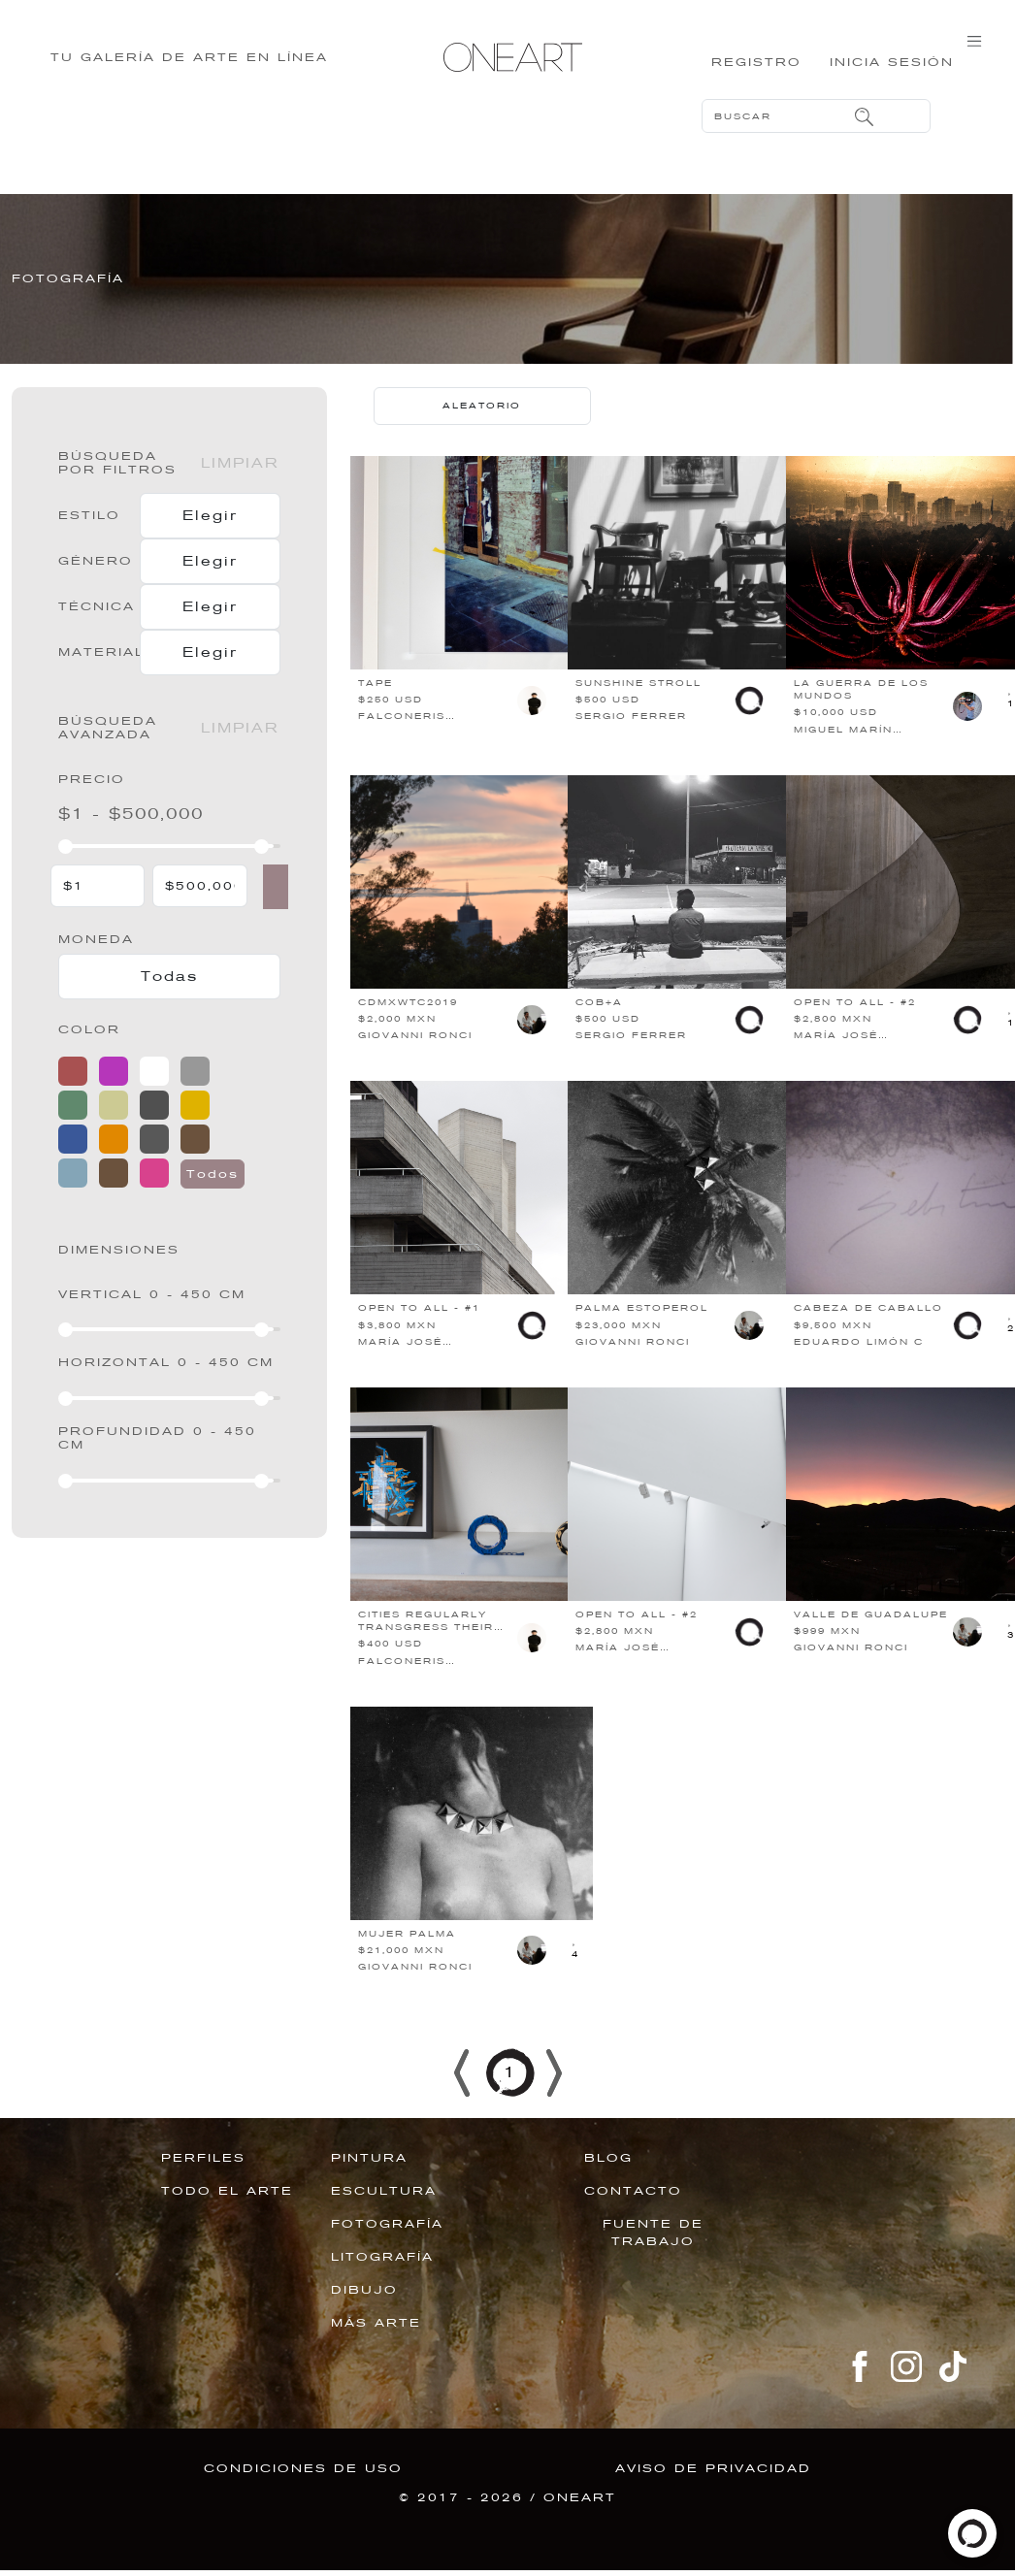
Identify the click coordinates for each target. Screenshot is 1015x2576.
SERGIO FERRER (631, 746)
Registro (741, 73)
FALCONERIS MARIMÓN (401, 752)
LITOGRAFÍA (382, 2286)
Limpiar (240, 492)
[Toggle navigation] (974, 61)
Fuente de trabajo (653, 2261)
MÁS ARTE (376, 2352)
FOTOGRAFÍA (387, 2253)
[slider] (65, 875)
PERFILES (203, 2187)
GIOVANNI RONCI (415, 1065)
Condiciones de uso (303, 2497)
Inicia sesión (887, 73)
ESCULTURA (384, 2220)
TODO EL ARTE (227, 2220)
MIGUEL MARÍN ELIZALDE (843, 765)
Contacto (633, 2220)
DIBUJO (364, 2319)
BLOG (608, 2187)
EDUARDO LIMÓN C (859, 1371)
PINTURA (369, 2187)
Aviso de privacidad (713, 2497)
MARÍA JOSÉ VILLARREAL (836, 1072)
